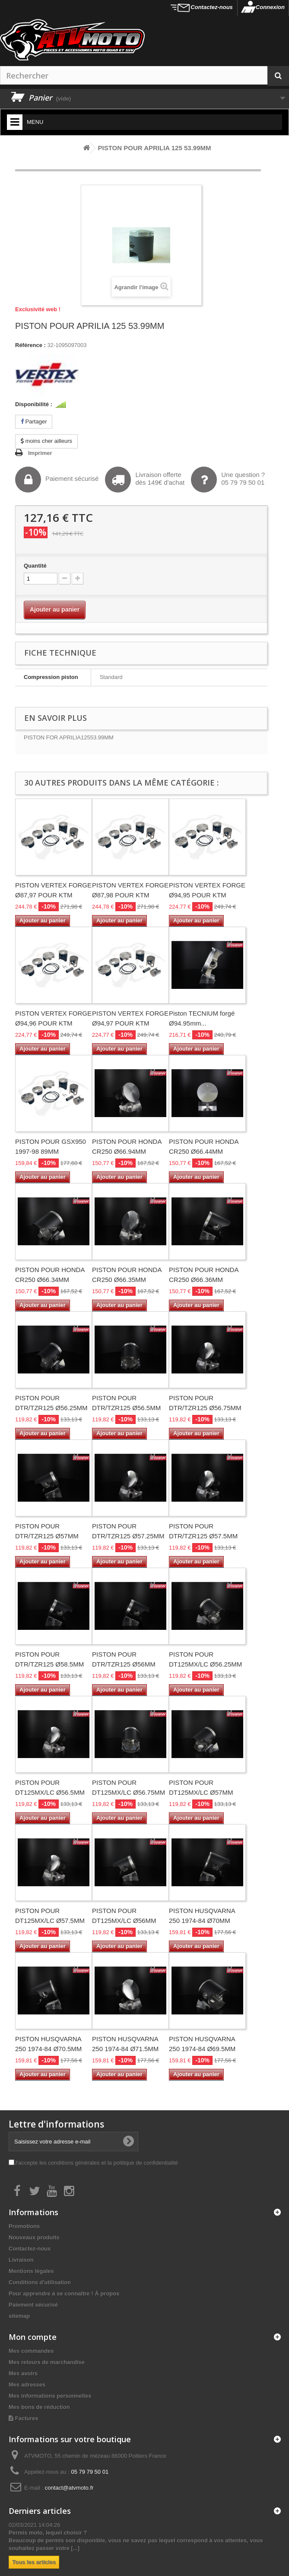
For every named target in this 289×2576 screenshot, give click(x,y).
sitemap (19, 2316)
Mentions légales (31, 2271)
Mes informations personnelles (50, 2396)
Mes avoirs (23, 2373)
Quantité (35, 565)
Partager (34, 421)
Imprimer (40, 453)
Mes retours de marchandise (47, 2362)
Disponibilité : (33, 404)
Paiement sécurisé (56, 479)
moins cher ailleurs (46, 441)
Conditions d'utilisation (40, 2282)
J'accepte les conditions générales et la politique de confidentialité (96, 2162)
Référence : (30, 345)
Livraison (21, 2260)
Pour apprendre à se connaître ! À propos (64, 2293)
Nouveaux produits (34, 2237)
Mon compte (33, 2337)
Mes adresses (27, 2384)
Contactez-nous (212, 7)
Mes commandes (31, 2351)
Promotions (24, 2226)
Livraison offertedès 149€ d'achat (144, 479)
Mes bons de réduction (39, 2407)
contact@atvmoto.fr (69, 2487)
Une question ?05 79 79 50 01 (228, 479)
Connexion (270, 7)
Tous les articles (34, 2562)
